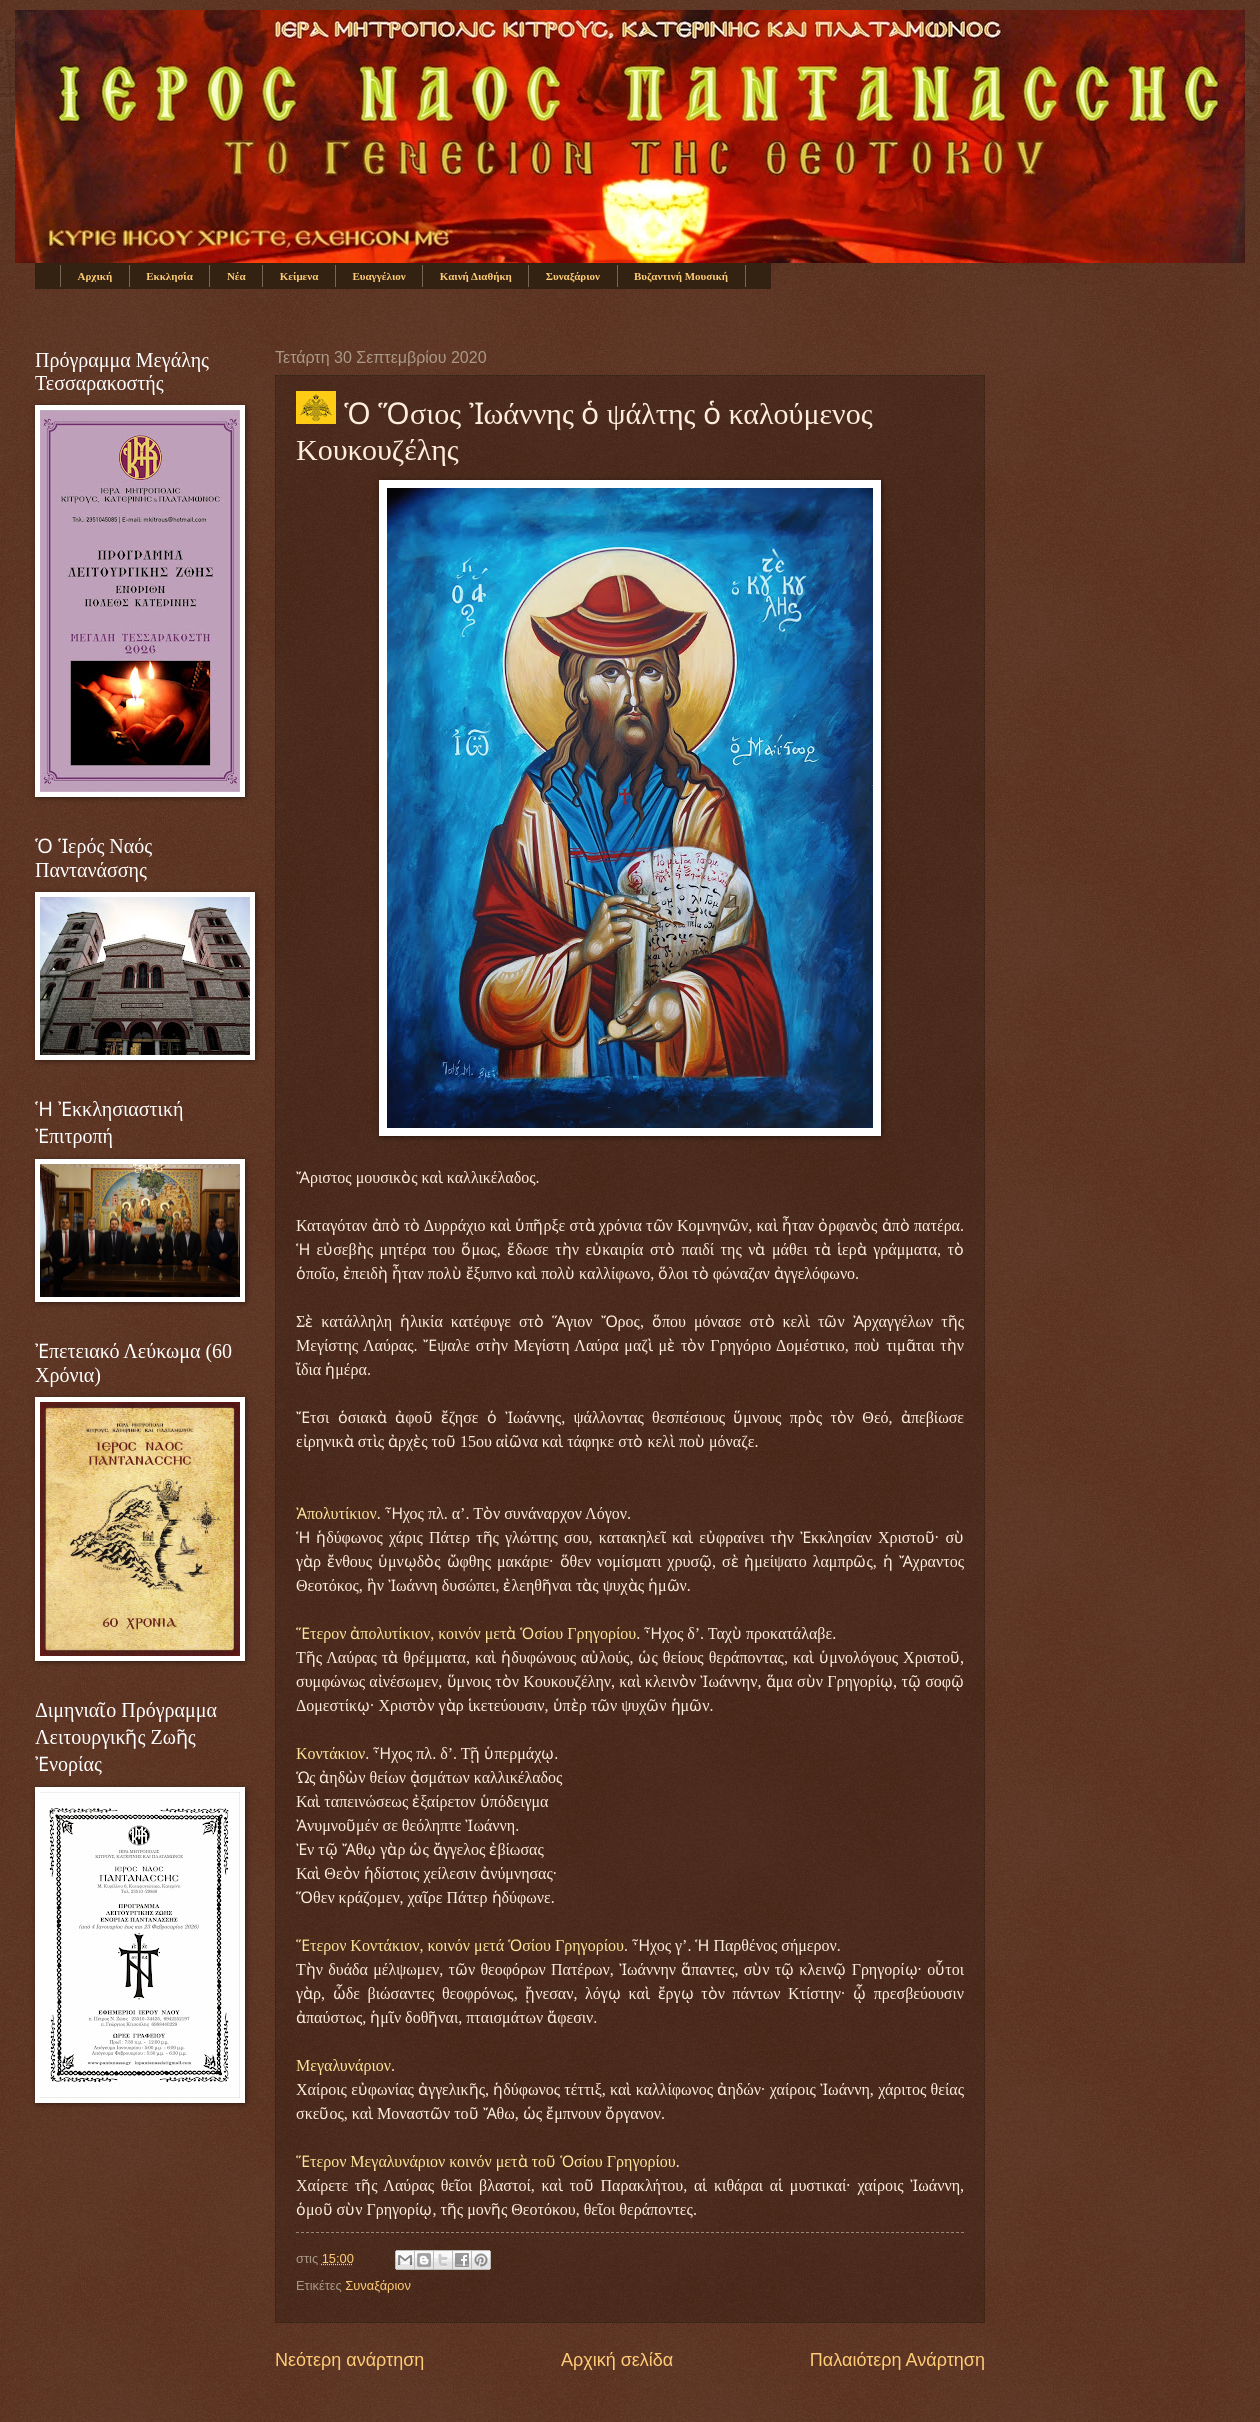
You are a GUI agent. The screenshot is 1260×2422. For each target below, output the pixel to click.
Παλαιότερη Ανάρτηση (897, 2360)
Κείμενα (299, 276)
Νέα (236, 276)
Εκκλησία (169, 276)
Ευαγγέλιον (378, 276)
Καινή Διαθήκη (476, 276)
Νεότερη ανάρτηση (349, 2360)
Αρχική (95, 276)
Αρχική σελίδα (617, 2360)
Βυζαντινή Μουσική (681, 276)
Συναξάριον (573, 276)
